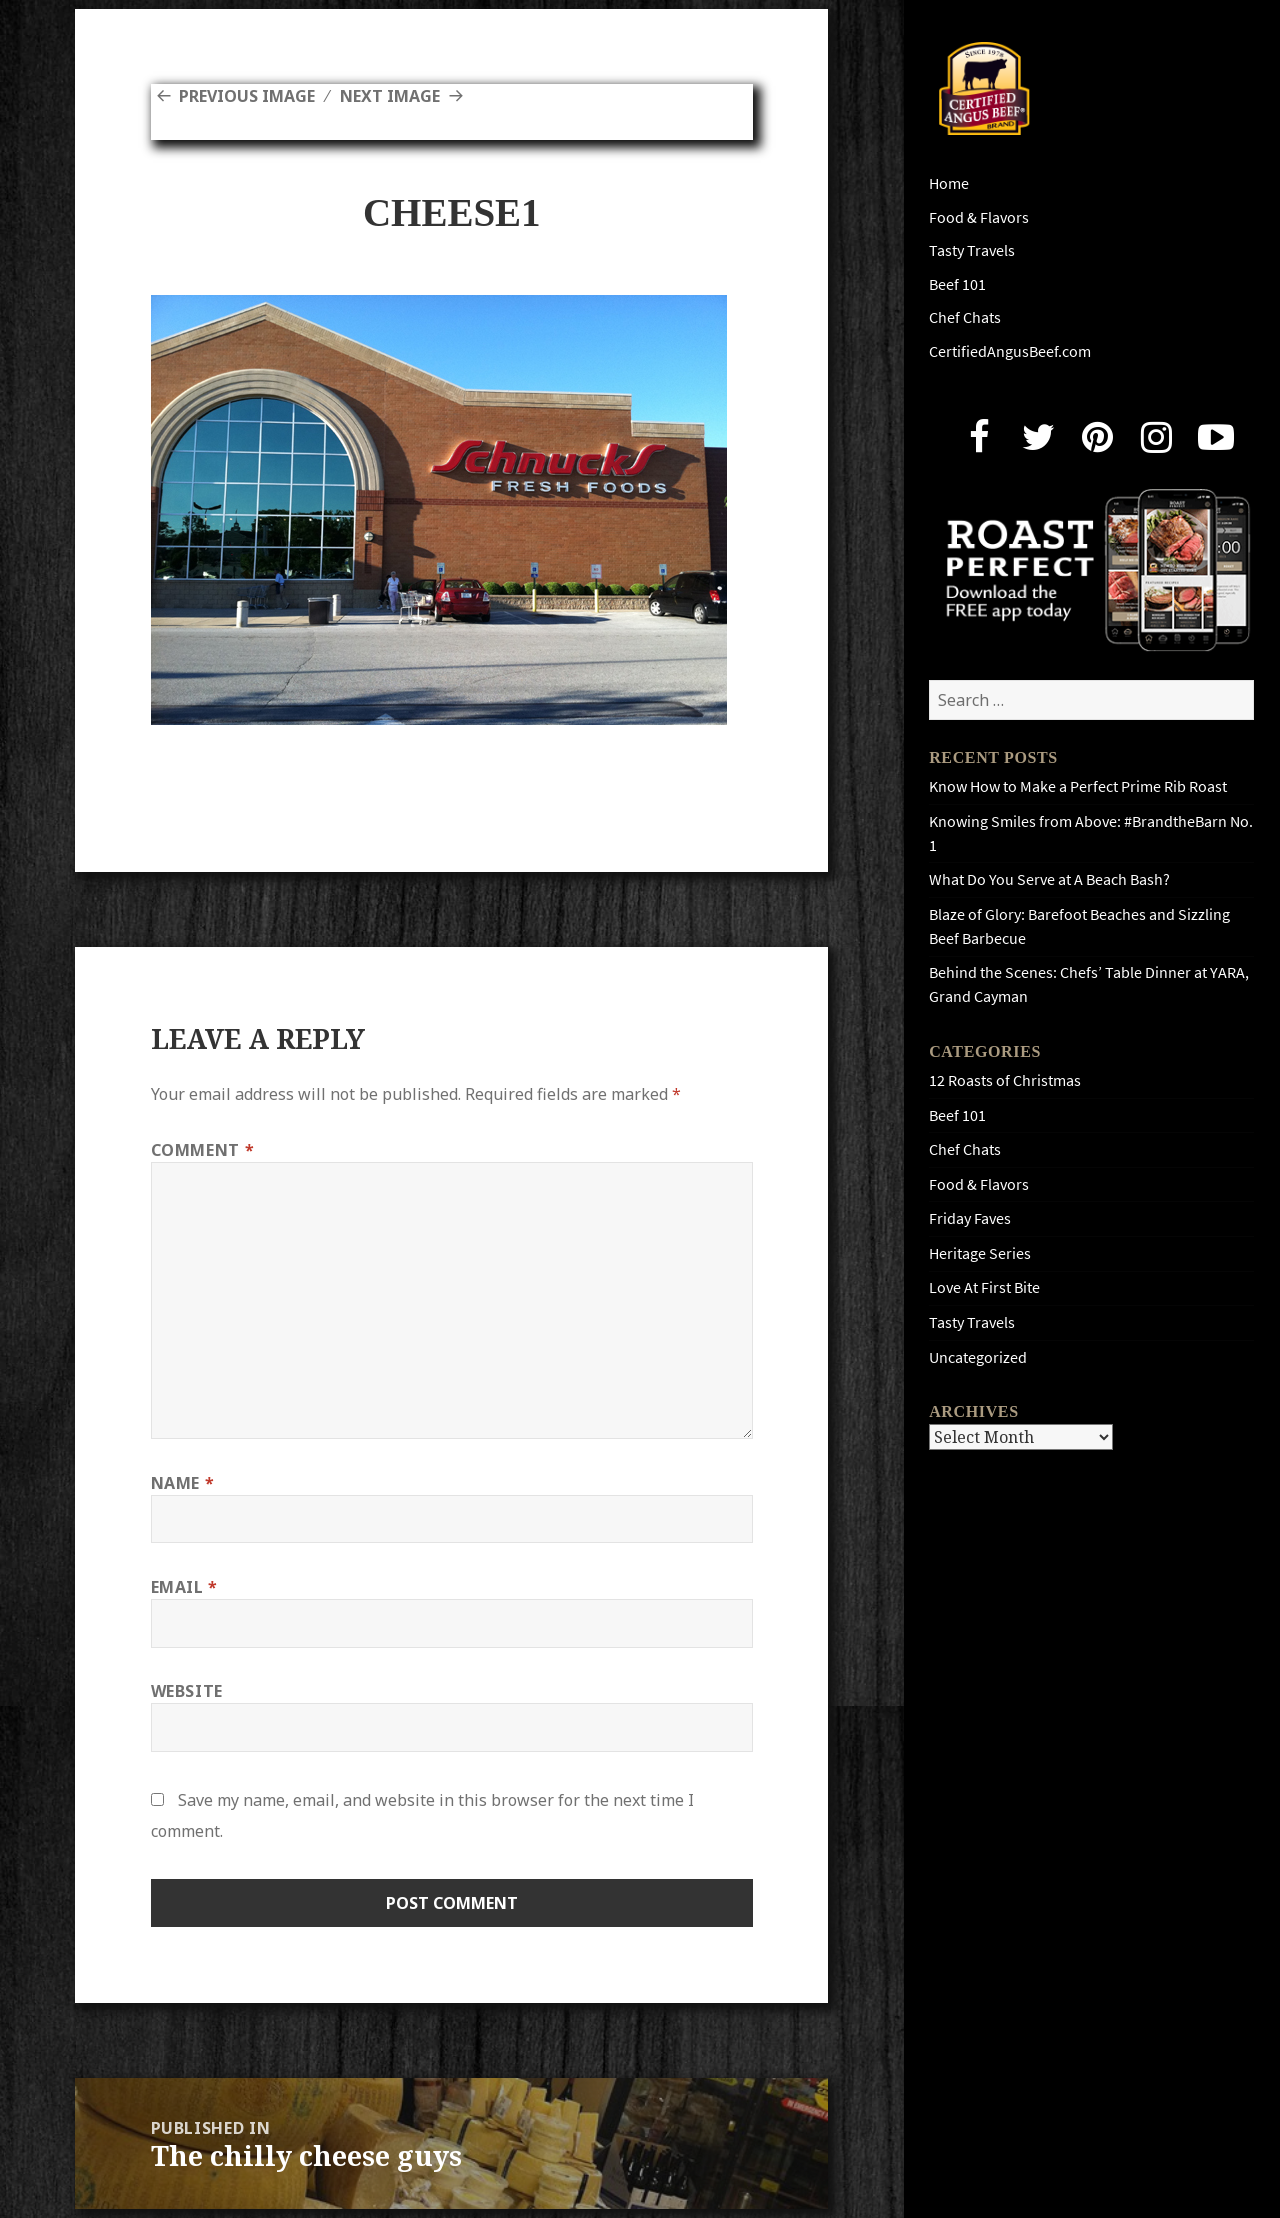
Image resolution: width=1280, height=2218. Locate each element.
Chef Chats (965, 317)
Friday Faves (970, 1218)
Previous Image (247, 96)
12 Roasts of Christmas (1005, 1080)
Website (187, 1691)
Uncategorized (978, 1357)
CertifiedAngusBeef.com (1010, 351)
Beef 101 (957, 284)
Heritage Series (980, 1253)
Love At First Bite (984, 1287)
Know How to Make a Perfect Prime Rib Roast (1078, 786)
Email (184, 1587)
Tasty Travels (972, 250)
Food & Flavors (979, 217)
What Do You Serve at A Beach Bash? (1049, 879)
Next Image (390, 96)
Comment (203, 1150)
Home (949, 183)
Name (183, 1483)
